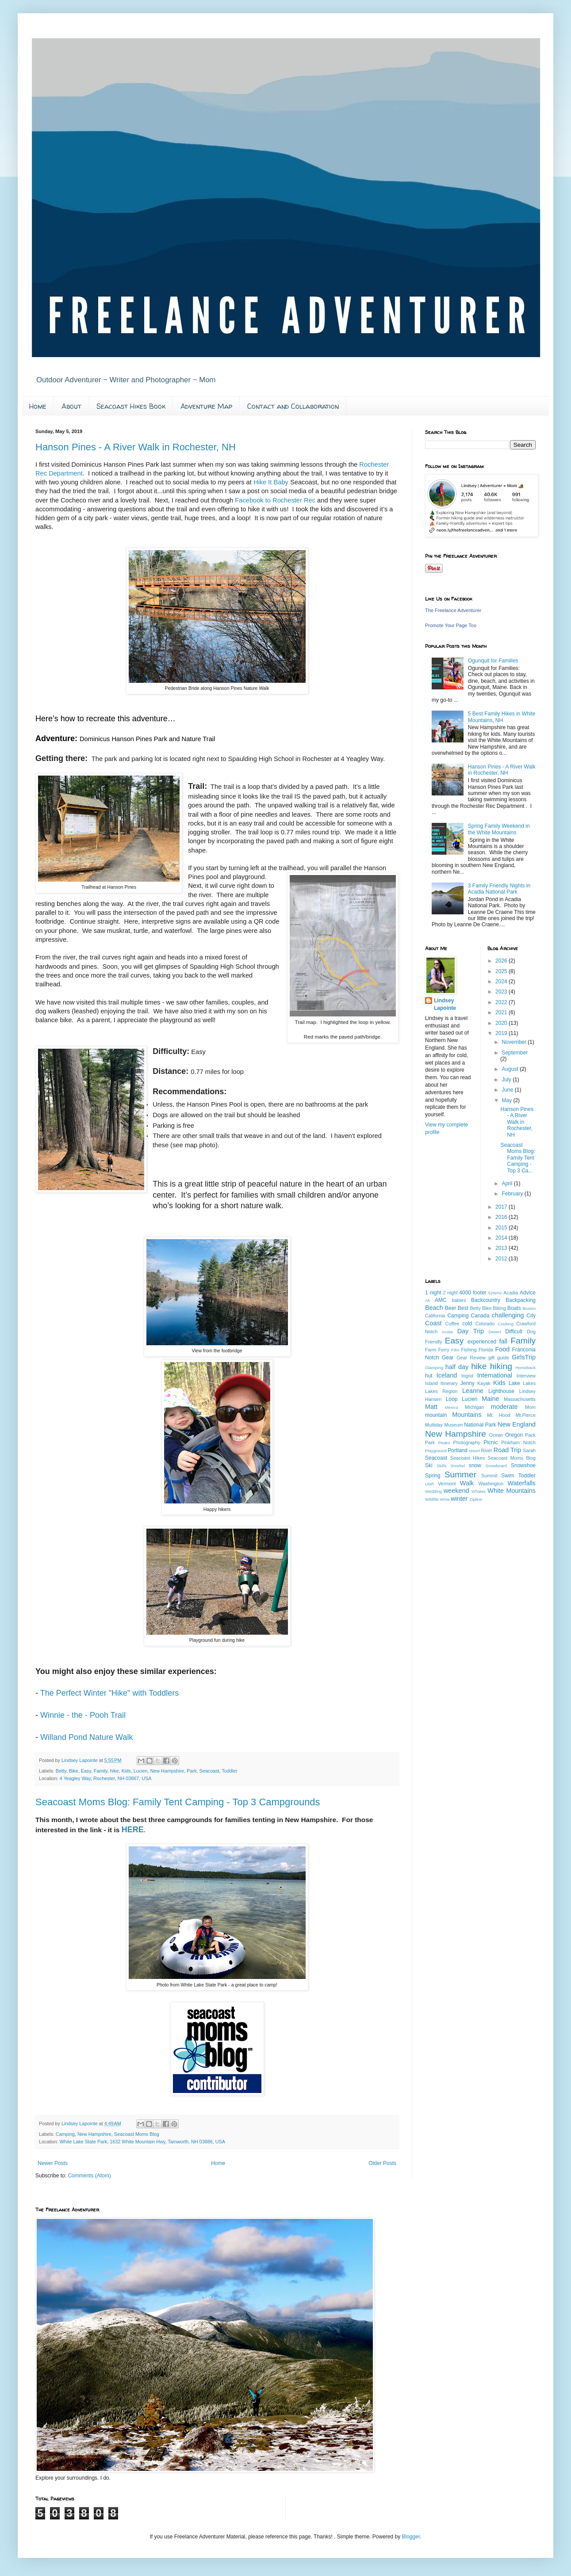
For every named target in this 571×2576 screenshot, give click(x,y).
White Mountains (511, 1490)
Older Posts (382, 2163)
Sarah (529, 1450)
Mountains (466, 1414)
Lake (514, 1383)
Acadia (510, 1292)
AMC (441, 1300)
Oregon (514, 1435)
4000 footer (472, 1293)
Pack (530, 1435)
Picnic (490, 1442)
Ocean (496, 1435)
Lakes (529, 1383)
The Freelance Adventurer (453, 610)
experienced (482, 1342)
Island (431, 1383)
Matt (431, 1406)
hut (429, 1376)
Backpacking (521, 1300)
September (515, 1053)
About (71, 406)
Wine (445, 1499)
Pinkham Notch (518, 1442)
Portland (458, 1450)
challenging (508, 1315)
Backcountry (485, 1300)
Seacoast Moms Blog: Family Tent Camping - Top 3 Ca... (517, 1158)
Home (37, 406)
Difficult (513, 1331)
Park (191, 1770)
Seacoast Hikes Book (130, 406)
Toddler (229, 1770)
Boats (514, 1308)
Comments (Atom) (89, 2176)
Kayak (484, 1383)
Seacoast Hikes (467, 1458)
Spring (433, 1476)
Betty (61, 1770)
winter (459, 1498)
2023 (502, 992)
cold (467, 1323)
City (531, 1316)
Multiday (434, 1424)
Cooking (505, 1323)
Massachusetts (520, 1399)
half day (456, 1366)
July (507, 1080)
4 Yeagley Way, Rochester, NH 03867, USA (106, 1778)
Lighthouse (501, 1391)
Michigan (474, 1407)
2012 (502, 1259)
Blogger (411, 2537)
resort (474, 1450)
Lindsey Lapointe (445, 1004)
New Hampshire (167, 1770)
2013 (502, 1248)
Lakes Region (441, 1391)
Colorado (485, 1323)
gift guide (498, 1357)
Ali (427, 1300)
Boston (529, 1308)
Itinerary (449, 1383)
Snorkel (458, 1465)
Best (463, 1308)
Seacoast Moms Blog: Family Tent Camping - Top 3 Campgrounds (177, 1801)
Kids (126, 1770)
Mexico (451, 1407)
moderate (504, 1406)
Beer (450, 1308)
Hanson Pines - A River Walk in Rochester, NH (135, 447)
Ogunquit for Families (493, 661)
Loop (452, 1399)
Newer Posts (53, 2163)
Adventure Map (206, 406)
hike (114, 1770)
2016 (502, 1217)
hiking (501, 1366)
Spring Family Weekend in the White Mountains (499, 829)
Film (455, 1349)
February (513, 1194)
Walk (467, 1483)
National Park (480, 1425)
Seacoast (209, 1770)
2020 (502, 1023)
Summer (461, 1474)
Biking (499, 1308)
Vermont (447, 1483)
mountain (436, 1415)
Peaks (444, 1442)
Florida (486, 1349)
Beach (434, 1307)
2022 (502, 1002)
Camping (65, 2134)
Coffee (452, 1323)
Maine (490, 1398)
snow (475, 1465)
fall (503, 1341)
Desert (495, 1331)
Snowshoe (523, 1465)
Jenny (467, 1383)
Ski (429, 1465)
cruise (447, 1331)
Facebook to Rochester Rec (276, 500)
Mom (530, 1407)
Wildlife (432, 1499)
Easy (86, 1770)
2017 (502, 1207)
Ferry (443, 1349)
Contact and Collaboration (293, 406)
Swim (507, 1476)
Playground (436, 1450)
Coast (433, 1323)
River (486, 1450)
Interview (526, 1375)
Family (100, 1770)
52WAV (495, 1292)
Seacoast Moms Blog (136, 2134)
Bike (73, 1770)
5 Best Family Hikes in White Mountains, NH (502, 717)
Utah (429, 1483)
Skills (441, 1465)
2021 (502, 1012)
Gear (448, 1358)
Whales (478, 1491)
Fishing (469, 1349)
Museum (454, 1424)
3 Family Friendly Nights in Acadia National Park (499, 889)
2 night (450, 1292)
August (511, 1069)
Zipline (476, 1499)
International (494, 1375)
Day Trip (470, 1331)
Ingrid (467, 1375)
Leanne (472, 1390)
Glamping (434, 1367)
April (508, 1183)
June (508, 1090)
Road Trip (507, 1450)
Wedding (433, 1491)
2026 (502, 961)
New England (517, 1424)
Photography (466, 1442)
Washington (491, 1483)
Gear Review (471, 1357)
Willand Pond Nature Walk (86, 1737)
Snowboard (496, 1465)
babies (459, 1300)
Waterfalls (522, 1483)
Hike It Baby (270, 482)
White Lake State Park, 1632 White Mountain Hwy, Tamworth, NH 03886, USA (142, 2141)
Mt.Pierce (525, 1415)
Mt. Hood (498, 1415)
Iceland (447, 1375)
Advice (528, 1293)
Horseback (525, 1367)
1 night (433, 1293)
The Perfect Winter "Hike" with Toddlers (110, 1693)
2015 (502, 1228)
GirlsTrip (524, 1357)
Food (502, 1349)
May (507, 1100)
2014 (502, 1238)
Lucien (141, 1770)
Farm (430, 1349)
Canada (480, 1316)
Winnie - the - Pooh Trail (83, 1715)
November (515, 1042)
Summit (489, 1475)
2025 (502, 971)
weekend (456, 1490)
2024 (502, 981)
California (435, 1315)
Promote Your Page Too (450, 625)
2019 (502, 1033)
